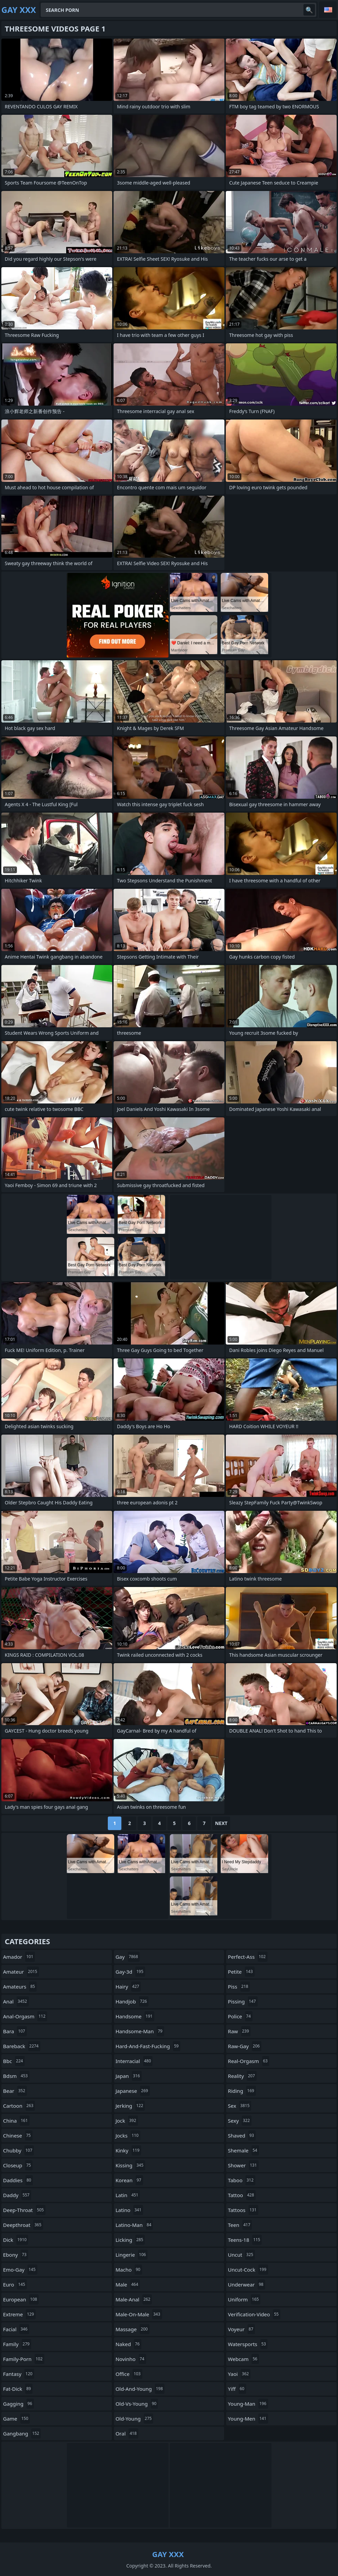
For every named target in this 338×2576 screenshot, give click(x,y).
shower (243, 2165)
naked (128, 2344)
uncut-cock (248, 2269)
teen (240, 2225)
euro (15, 2284)
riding (242, 2091)
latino (129, 2210)
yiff (237, 2389)
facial (16, 2329)
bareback (21, 2046)
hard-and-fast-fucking (148, 2046)
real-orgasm (248, 2061)
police (240, 2016)
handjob (132, 2001)
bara (15, 2031)
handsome (135, 2016)
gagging (18, 2404)
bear (15, 2091)
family (17, 2344)
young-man (248, 2404)
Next (221, 1823)
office (129, 2374)
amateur (21, 1972)
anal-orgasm (25, 2016)
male (128, 2284)
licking (130, 2240)
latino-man (134, 2225)
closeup (18, 2165)
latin (128, 2195)
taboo (241, 2180)
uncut (241, 2255)
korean (129, 2180)
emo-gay (20, 2269)
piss (239, 1986)
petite (241, 1972)
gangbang (22, 2433)
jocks (128, 2135)
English (328, 9)
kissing (130, 2165)
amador (19, 1957)
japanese (133, 2091)
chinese (18, 2135)
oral (127, 2433)
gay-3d (130, 1972)
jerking (130, 2106)
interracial (134, 2061)
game (16, 2418)
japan (129, 2076)
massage (133, 2329)
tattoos (243, 2210)
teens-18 (245, 2240)
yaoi (239, 2374)
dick (15, 2240)
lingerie (132, 2255)
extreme (19, 2314)
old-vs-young (137, 2404)
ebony (15, 2255)
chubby (18, 2150)
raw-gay (244, 2046)
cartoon (19, 2106)
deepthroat (23, 2225)
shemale (243, 2150)
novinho (131, 2359)
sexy (239, 2121)
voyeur (241, 2329)
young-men (248, 2418)
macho (129, 2269)
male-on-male (139, 2314)
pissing (242, 2001)
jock (127, 2121)
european (21, 2299)
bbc (14, 2061)
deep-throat (24, 2210)
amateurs (20, 1986)
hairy (128, 1986)
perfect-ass (247, 1957)
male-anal (134, 2299)
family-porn (23, 2359)
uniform (244, 2299)
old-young (135, 2418)
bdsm (16, 2076)
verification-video (254, 2314)
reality (242, 2076)
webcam (243, 2359)
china (16, 2121)
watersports (247, 2344)
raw (239, 2031)
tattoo (242, 2195)
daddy (17, 2195)
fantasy (18, 2374)
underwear (246, 2284)
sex (239, 2106)
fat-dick (18, 2389)
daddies (18, 2180)
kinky (128, 2150)
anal (16, 2001)
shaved (242, 2135)
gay (128, 1957)
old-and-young (140, 2389)
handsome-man (140, 2031)
